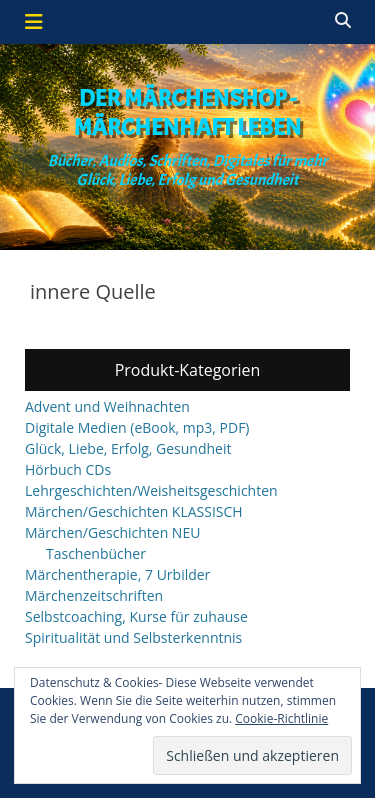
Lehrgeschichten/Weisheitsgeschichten (151, 490)
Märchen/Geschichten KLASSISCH (134, 511)
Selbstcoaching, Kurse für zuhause (136, 616)
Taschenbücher (96, 553)
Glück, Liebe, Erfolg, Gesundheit (128, 448)
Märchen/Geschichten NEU (112, 532)
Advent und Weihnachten (107, 406)
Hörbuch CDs (68, 469)
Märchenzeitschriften (94, 595)
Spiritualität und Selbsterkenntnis (133, 637)
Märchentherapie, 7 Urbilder (117, 574)
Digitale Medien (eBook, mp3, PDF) (137, 427)
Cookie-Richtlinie (281, 718)
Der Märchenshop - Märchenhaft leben (188, 112)
